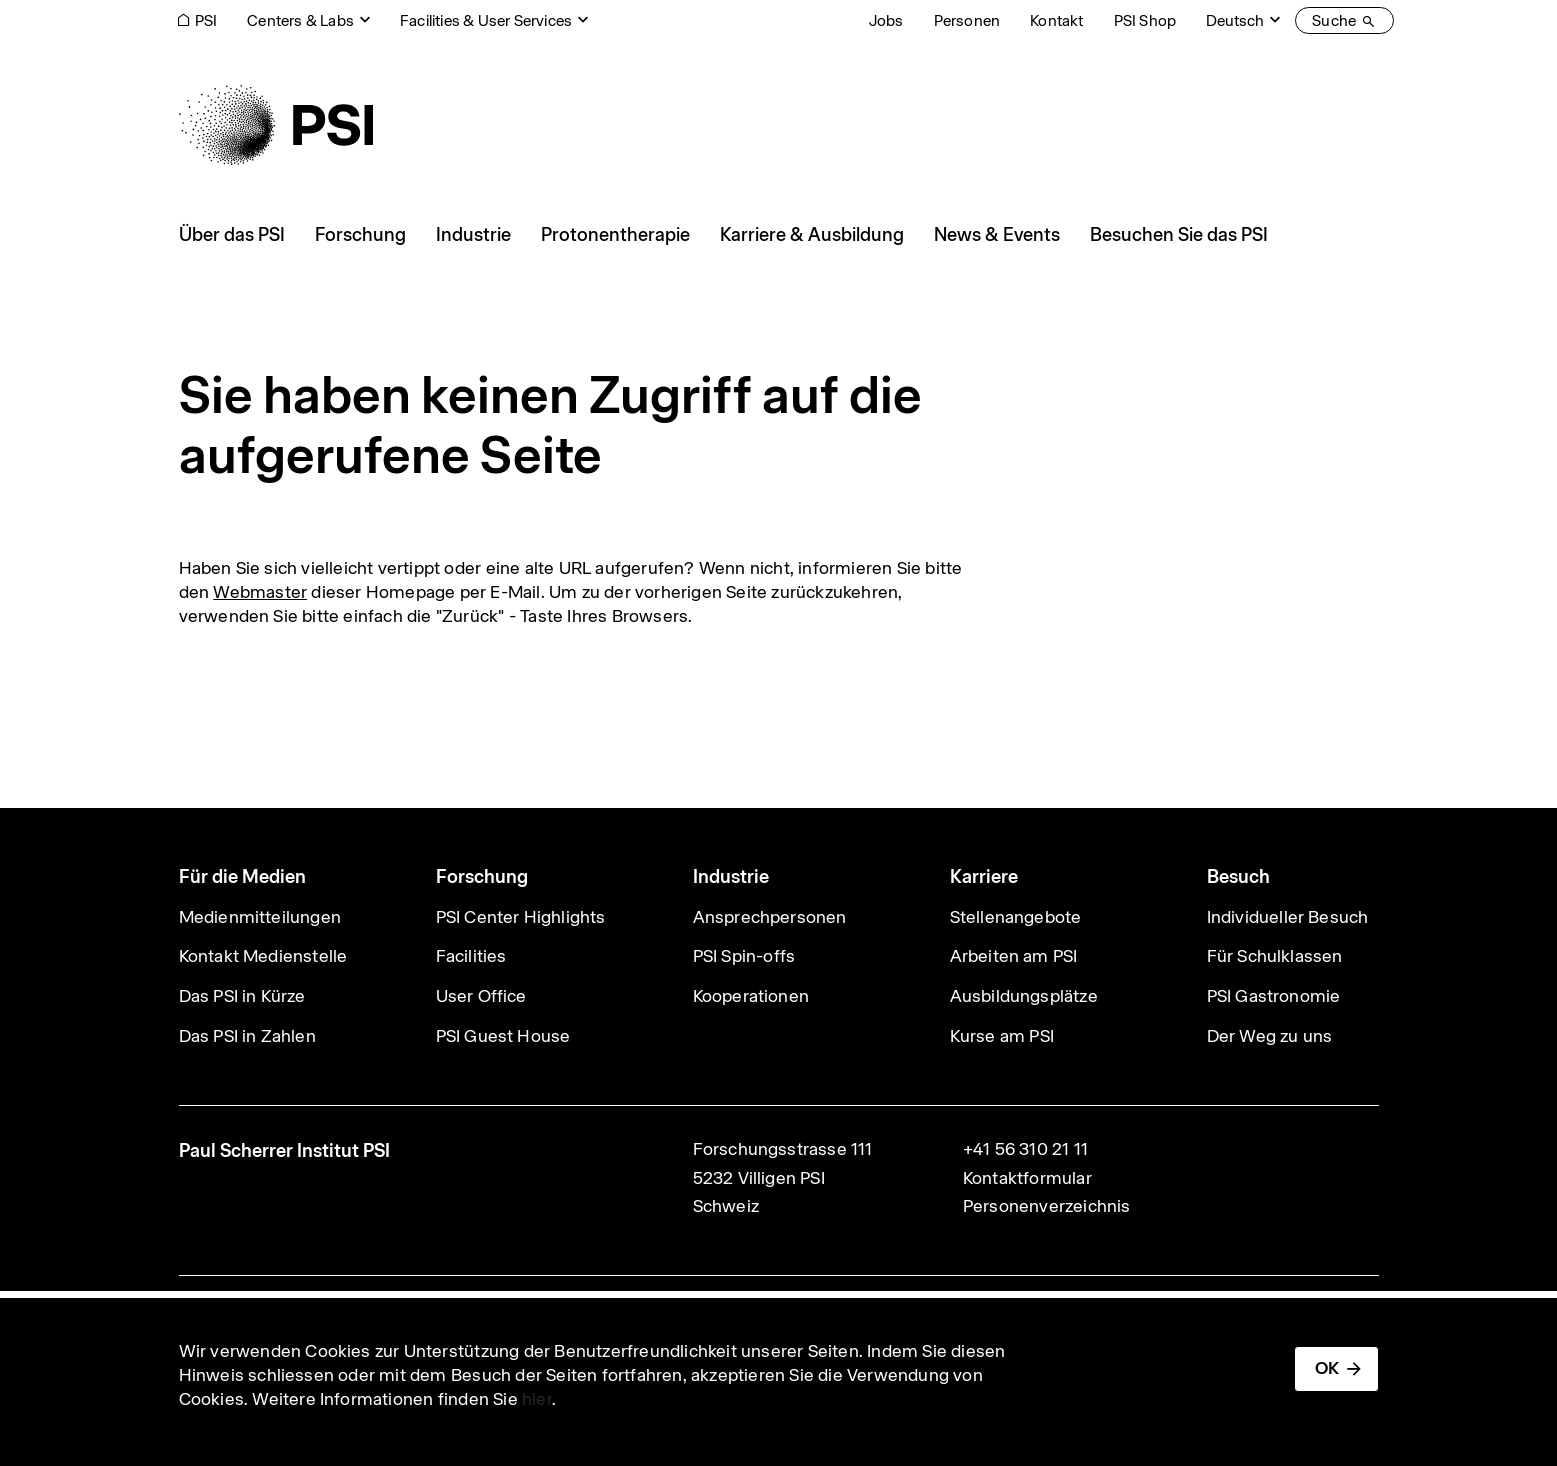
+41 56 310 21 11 (1025, 1149)
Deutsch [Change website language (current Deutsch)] (1235, 20)
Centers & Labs (300, 20)
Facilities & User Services (486, 20)
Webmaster (260, 592)
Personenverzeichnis (1047, 1206)
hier (537, 1399)
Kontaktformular (1027, 1178)
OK (1327, 1368)
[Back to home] (276, 125)
